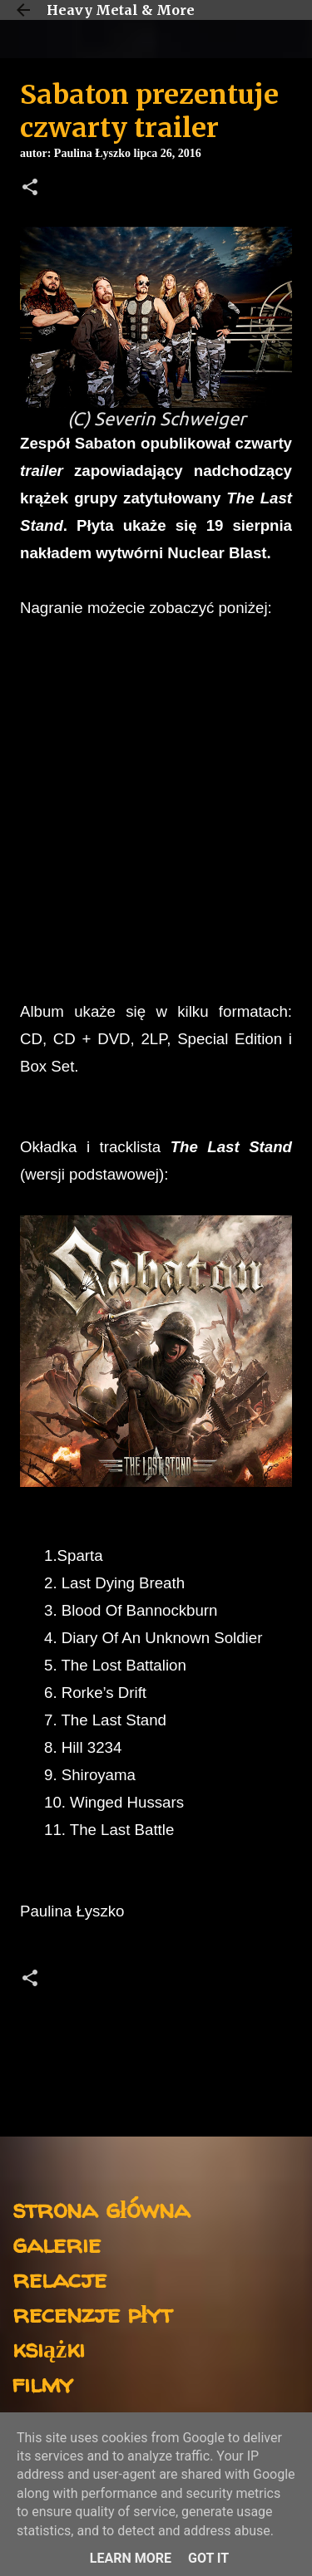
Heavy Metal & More (121, 10)
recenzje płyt (92, 2313)
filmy (42, 2383)
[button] (30, 188)
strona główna (101, 2208)
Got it (208, 2558)
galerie (56, 2243)
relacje (59, 2278)
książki (48, 2348)
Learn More (130, 2558)
